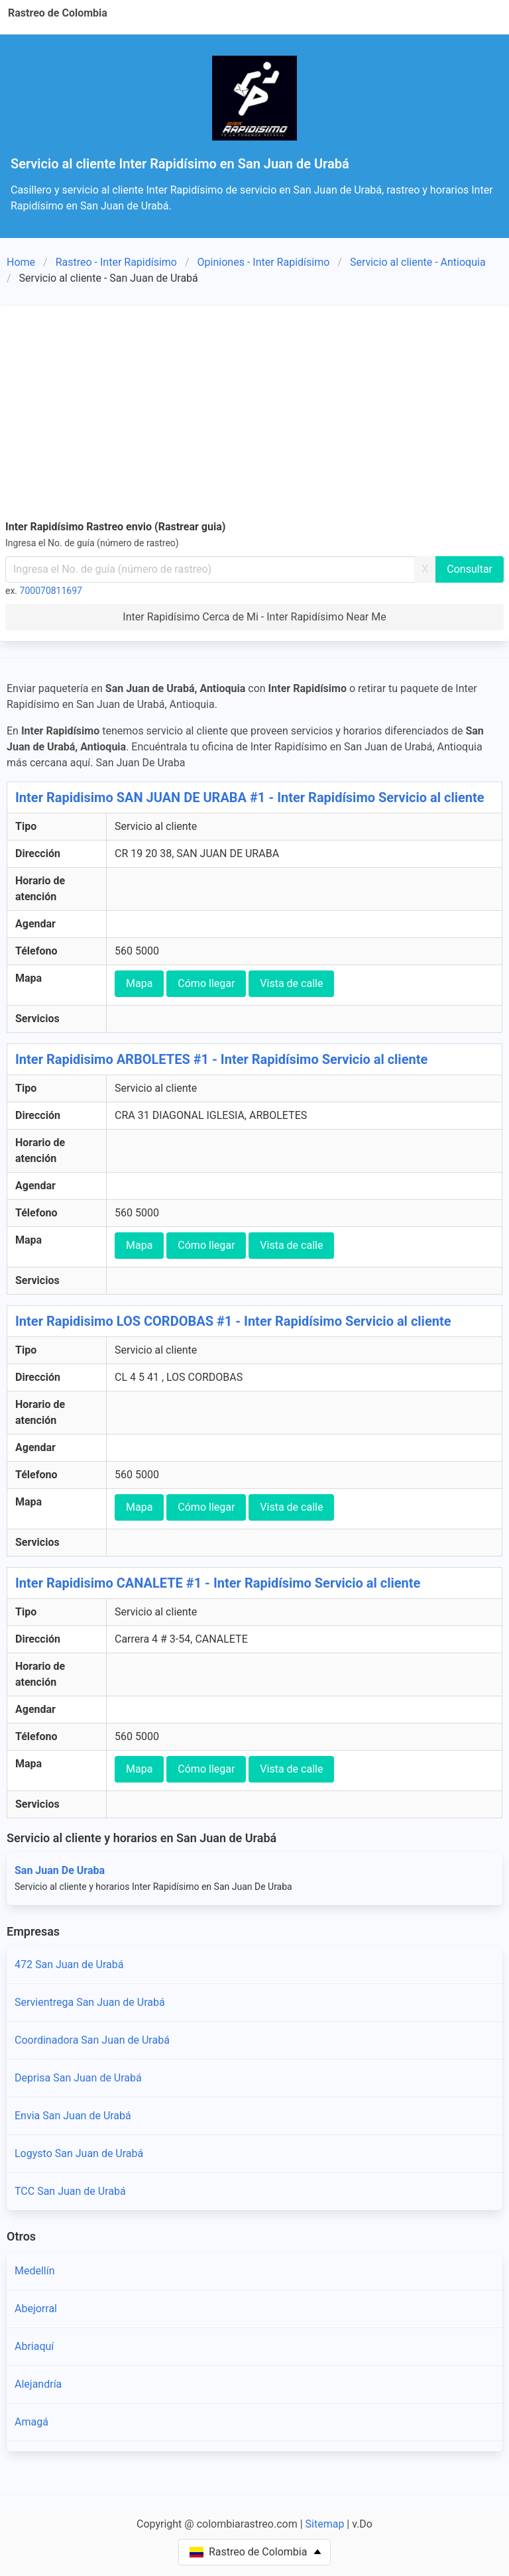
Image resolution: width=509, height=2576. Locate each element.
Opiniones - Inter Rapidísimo (264, 262)
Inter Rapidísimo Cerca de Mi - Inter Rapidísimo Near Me (254, 617)
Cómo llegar (206, 983)
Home (21, 262)
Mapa (139, 983)
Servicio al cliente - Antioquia (418, 262)
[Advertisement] (254, 410)
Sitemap (325, 2524)
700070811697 (51, 590)
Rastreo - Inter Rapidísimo (116, 262)
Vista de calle (291, 983)
